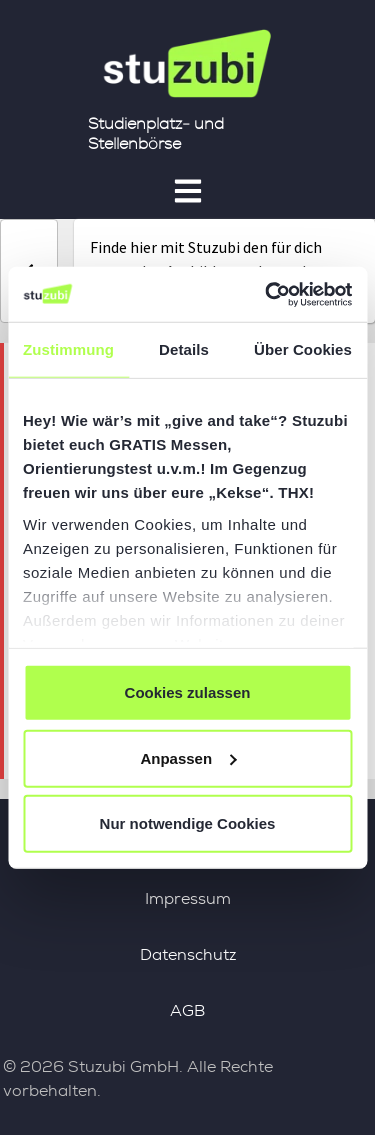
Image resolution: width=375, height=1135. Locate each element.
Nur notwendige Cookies (188, 823)
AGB (187, 1010)
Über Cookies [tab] (303, 349)
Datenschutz (188, 954)
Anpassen (188, 757)
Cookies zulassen (188, 692)
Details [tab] (184, 349)
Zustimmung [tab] (68, 349)
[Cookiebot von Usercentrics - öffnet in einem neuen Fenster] (267, 294)
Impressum (188, 898)
